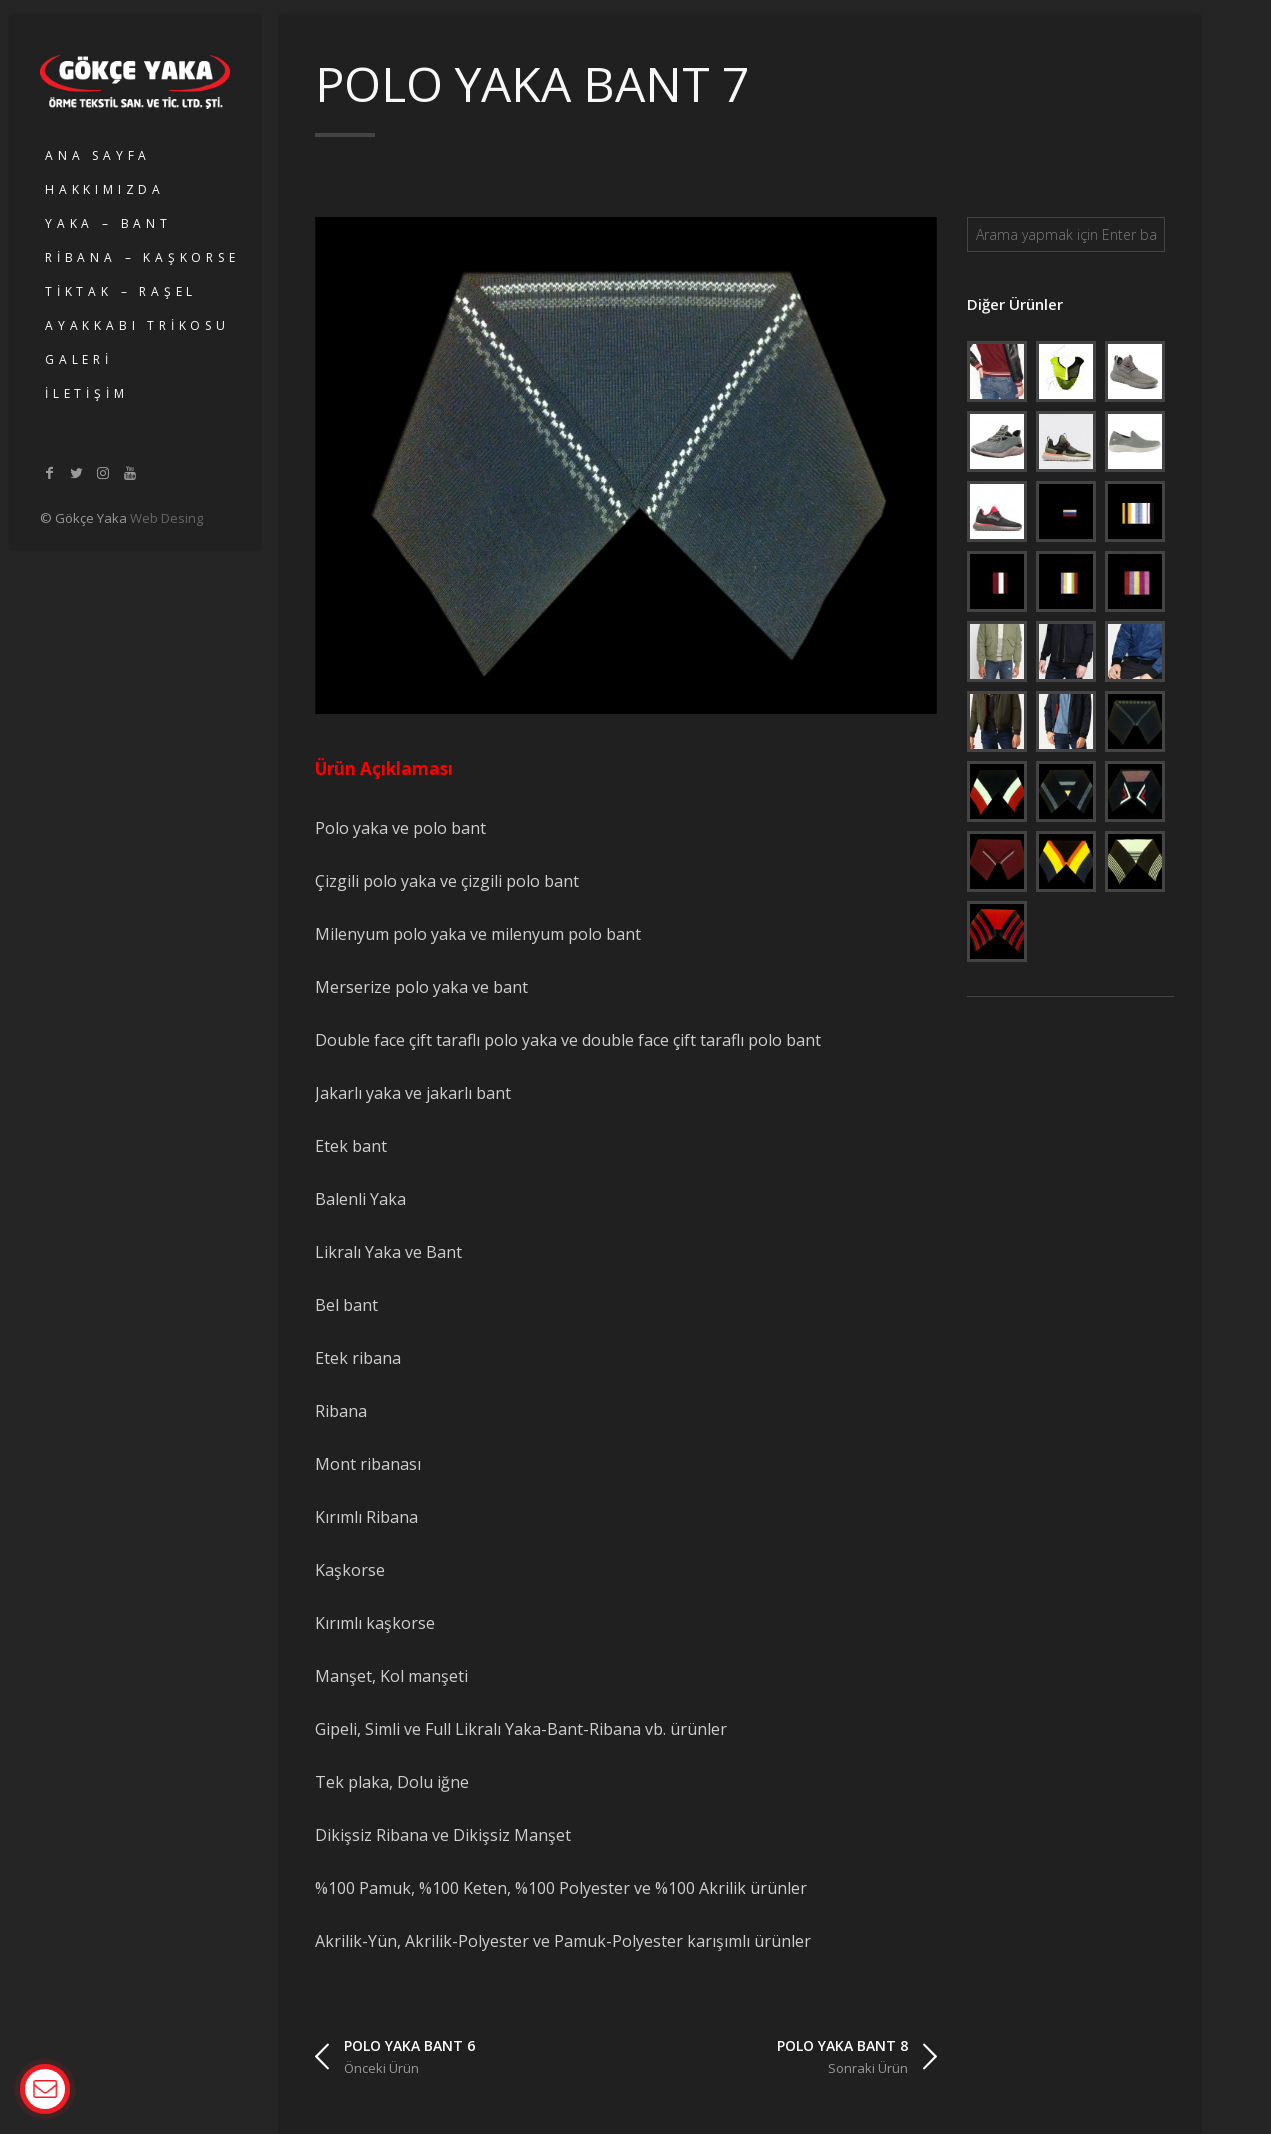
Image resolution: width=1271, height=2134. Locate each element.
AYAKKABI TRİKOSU (137, 325)
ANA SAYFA (98, 155)
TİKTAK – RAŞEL (121, 291)
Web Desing (166, 518)
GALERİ (79, 359)
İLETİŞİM (86, 393)
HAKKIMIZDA (105, 189)
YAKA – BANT (108, 223)
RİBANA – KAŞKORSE (142, 257)
